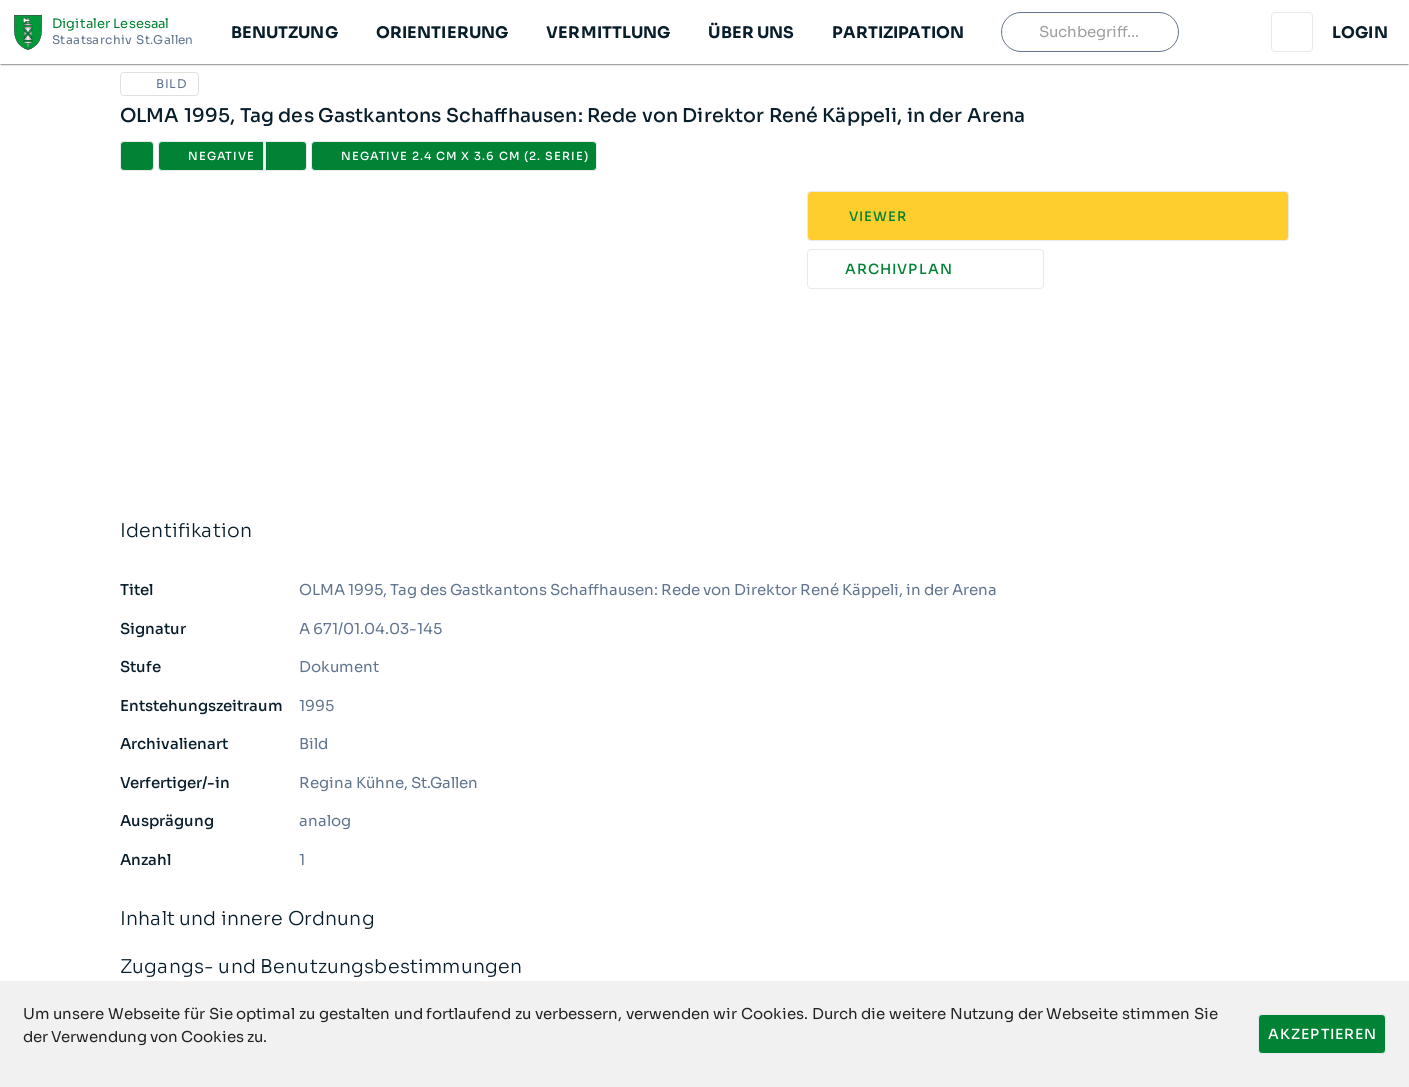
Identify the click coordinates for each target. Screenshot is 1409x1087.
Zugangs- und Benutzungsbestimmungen (704, 967)
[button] (283, 32)
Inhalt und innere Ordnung (704, 919)
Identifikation (704, 531)
